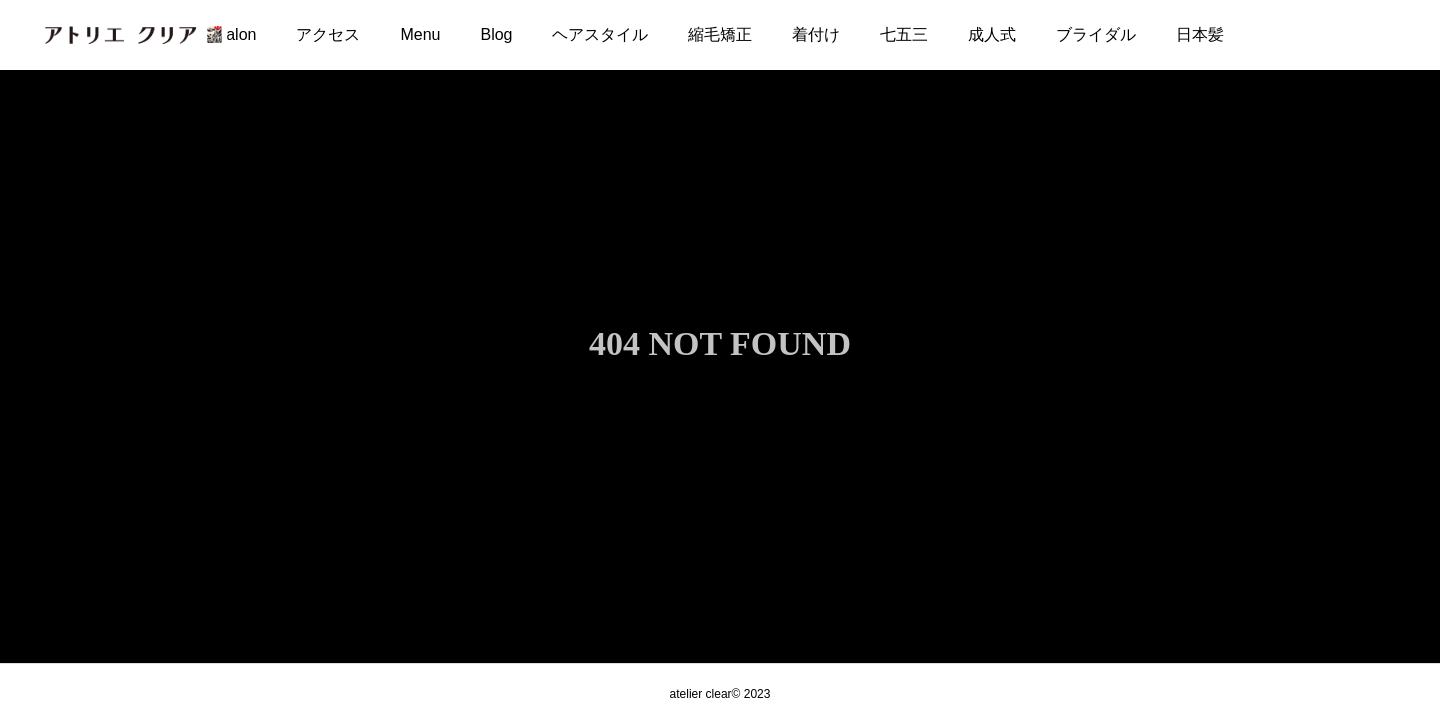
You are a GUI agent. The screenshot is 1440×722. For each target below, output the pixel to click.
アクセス (328, 34)
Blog (496, 34)
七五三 (904, 34)
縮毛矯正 (720, 34)
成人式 (992, 34)
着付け (816, 34)
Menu (420, 34)
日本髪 (1200, 34)
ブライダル (1096, 34)
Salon (236, 34)
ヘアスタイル (600, 34)
